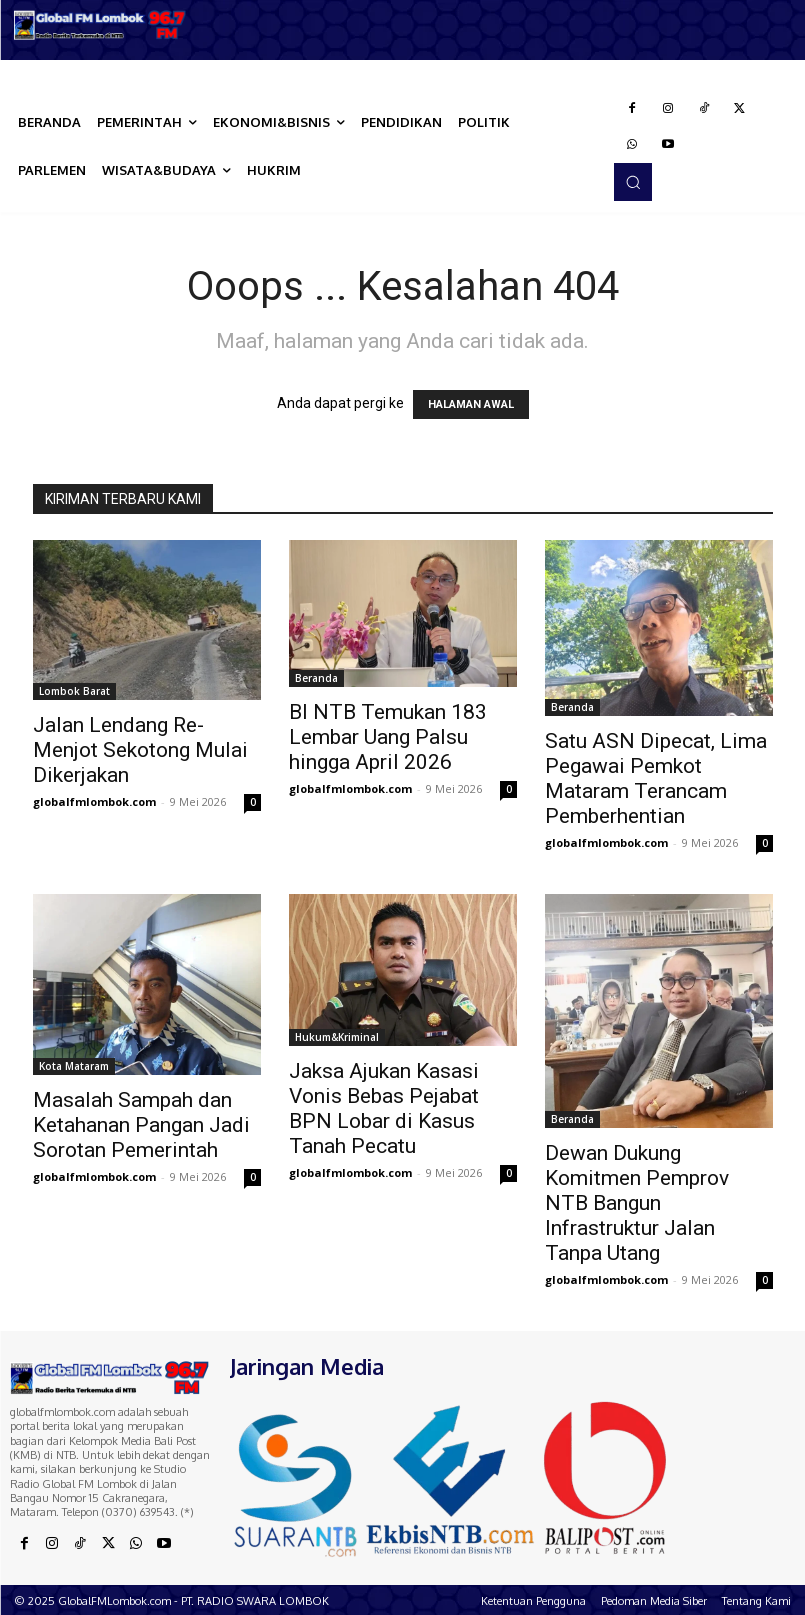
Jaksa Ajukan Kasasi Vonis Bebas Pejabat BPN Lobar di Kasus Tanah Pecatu (384, 1108)
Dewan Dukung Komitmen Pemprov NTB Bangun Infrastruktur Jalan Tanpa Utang (637, 1203)
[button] (633, 182)
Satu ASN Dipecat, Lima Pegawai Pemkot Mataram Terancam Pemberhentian (656, 778)
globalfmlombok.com (94, 801)
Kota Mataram (74, 1066)
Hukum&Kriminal (337, 1037)
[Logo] (100, 25)
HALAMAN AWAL (471, 404)
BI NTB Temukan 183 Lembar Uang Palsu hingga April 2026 (388, 737)
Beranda (316, 678)
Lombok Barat (74, 691)
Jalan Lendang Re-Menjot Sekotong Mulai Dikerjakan (140, 750)
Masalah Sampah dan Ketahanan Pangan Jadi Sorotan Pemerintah (141, 1125)
